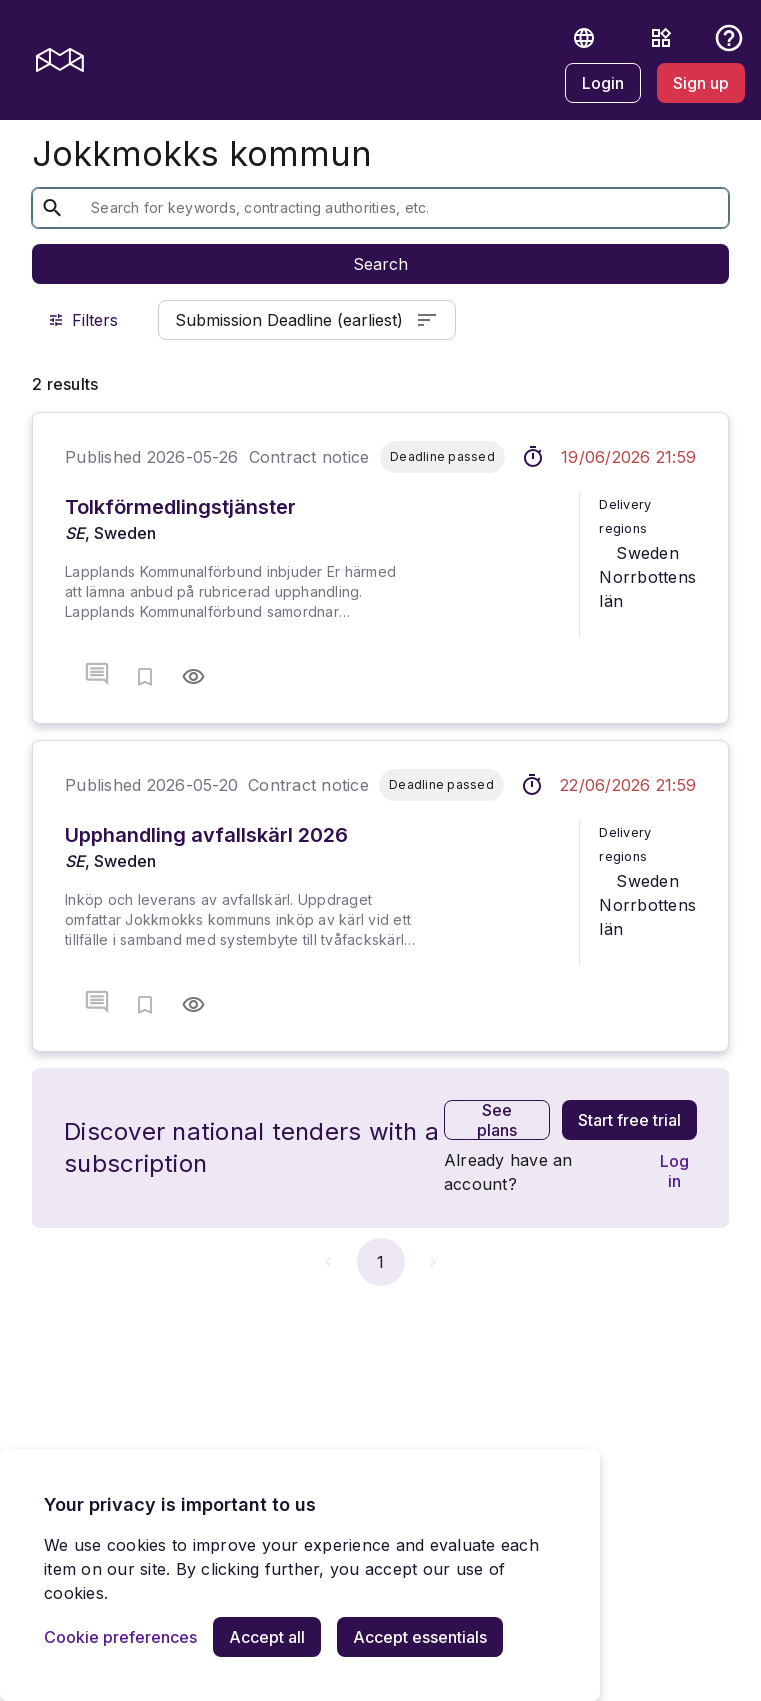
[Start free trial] (629, 1120)
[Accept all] (267, 1637)
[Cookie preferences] (120, 1637)
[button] (584, 38)
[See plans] (497, 1120)
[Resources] (661, 38)
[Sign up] (701, 83)
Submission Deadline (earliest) (307, 320)
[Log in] (674, 1171)
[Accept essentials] (420, 1637)
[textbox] (364, 208)
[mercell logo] (60, 60)
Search (380, 264)
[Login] (603, 83)
